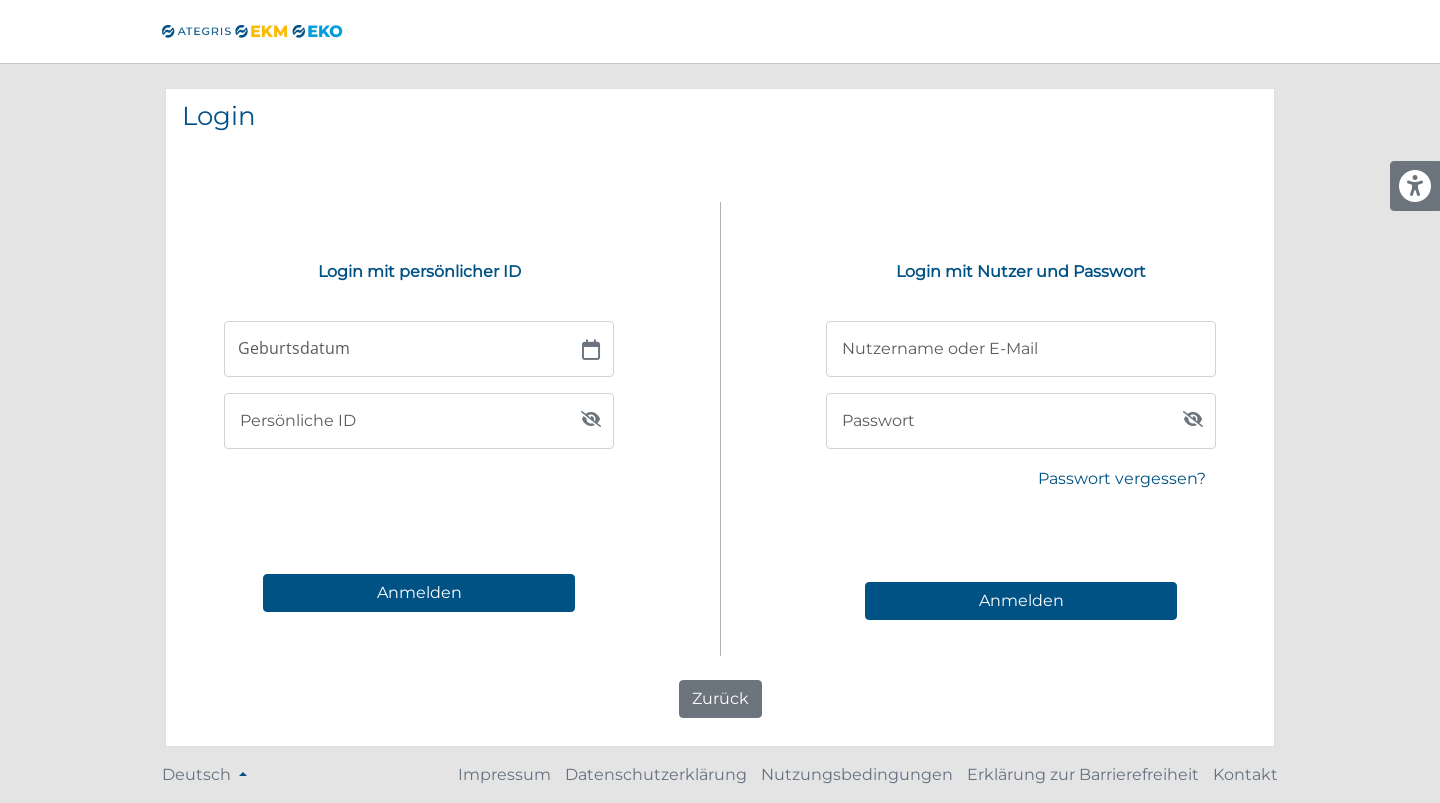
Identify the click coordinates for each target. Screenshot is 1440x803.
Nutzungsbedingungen (857, 774)
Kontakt (1245, 774)
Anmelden (419, 592)
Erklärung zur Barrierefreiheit (1083, 774)
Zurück (720, 698)
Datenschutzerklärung (656, 774)
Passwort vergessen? (1122, 478)
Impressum (504, 774)
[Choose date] (591, 349)
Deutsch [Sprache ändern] (198, 774)
